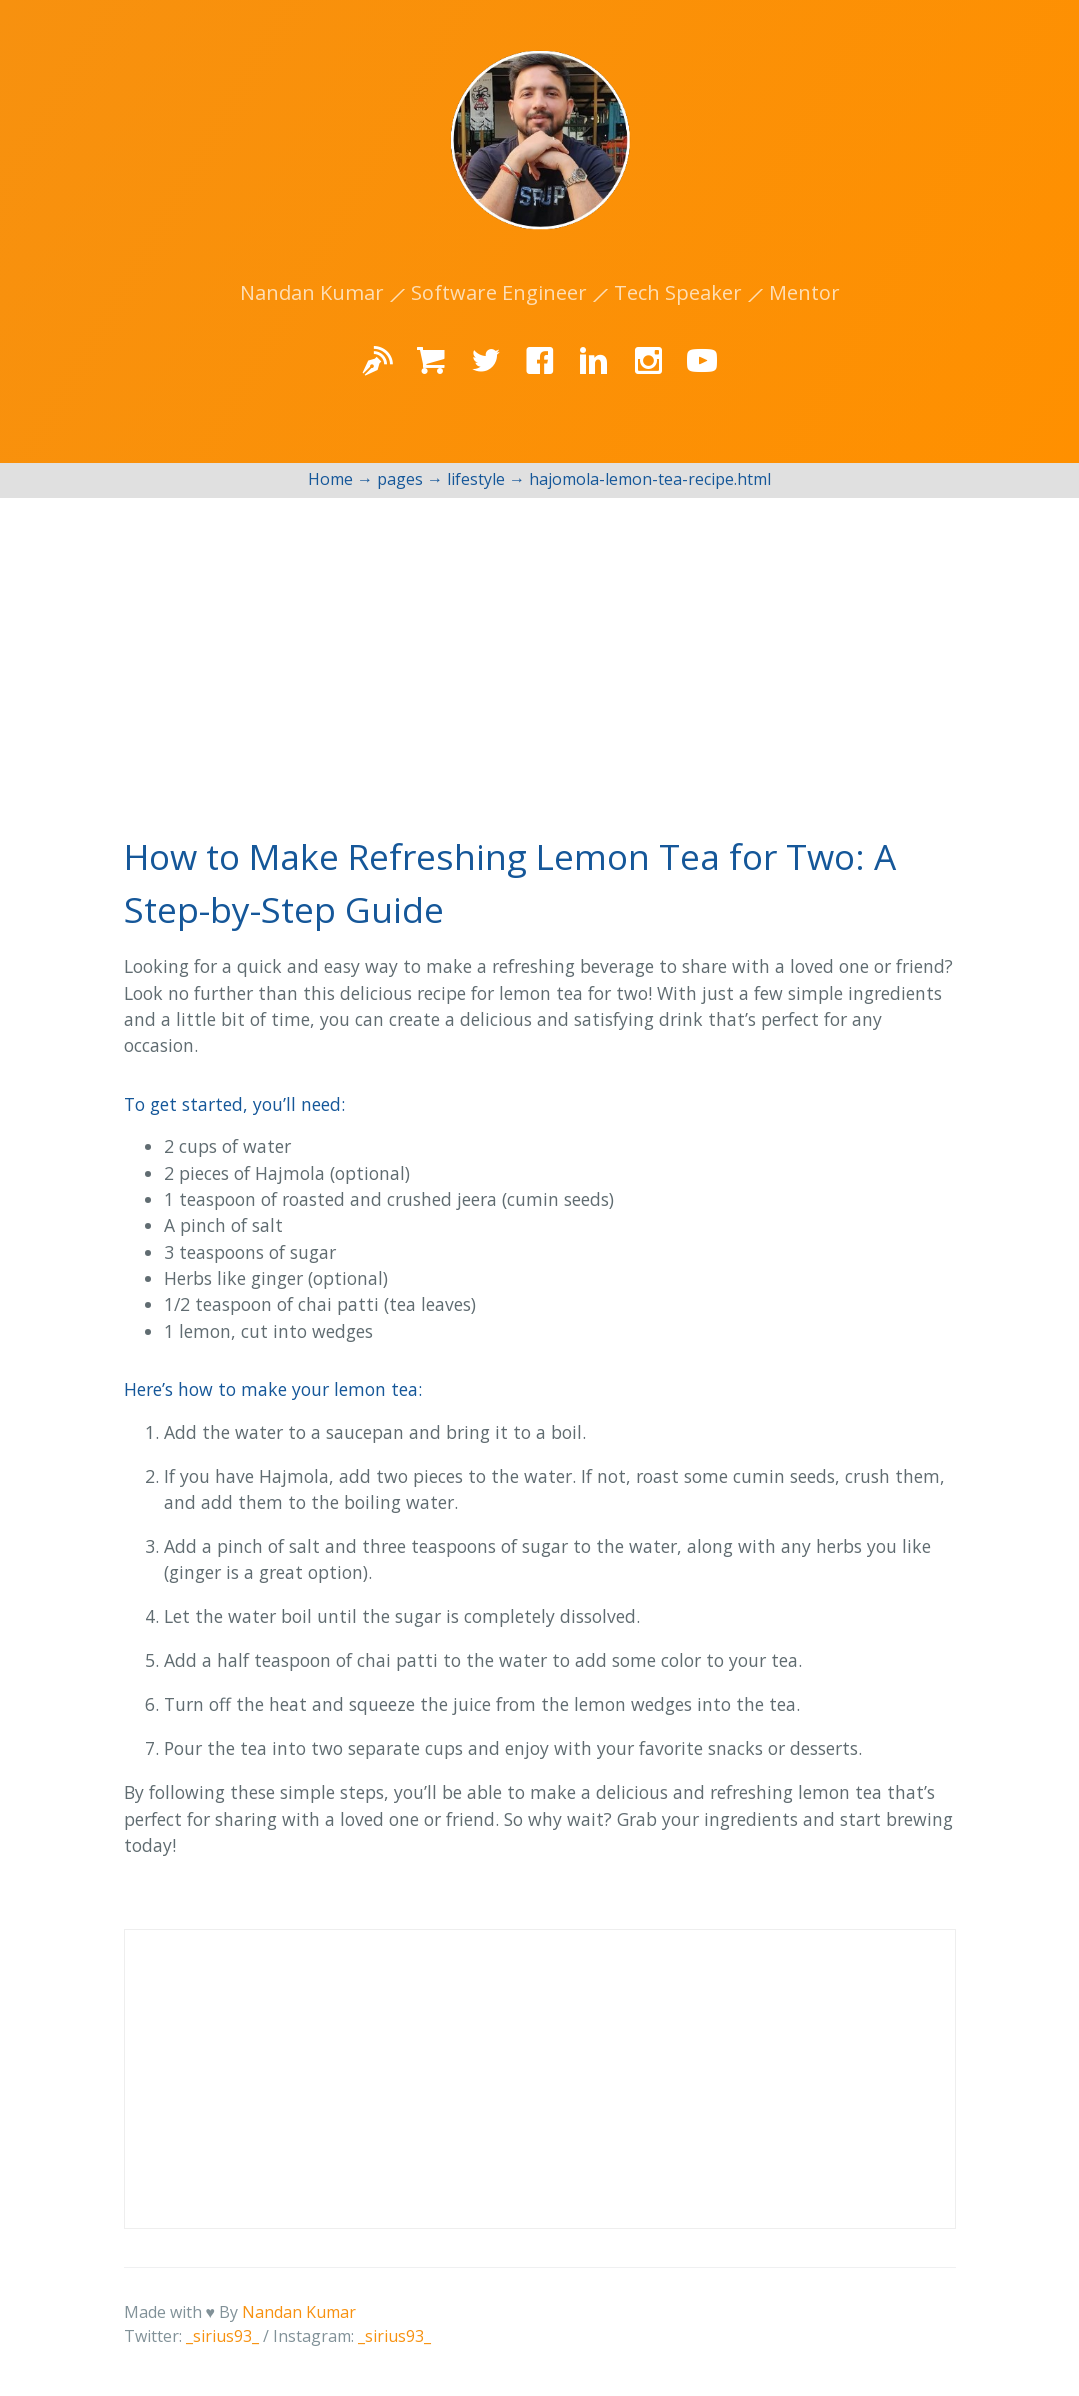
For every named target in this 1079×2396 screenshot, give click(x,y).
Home (330, 479)
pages (400, 479)
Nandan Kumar (299, 2312)
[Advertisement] (539, 648)
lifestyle (476, 479)
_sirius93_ (222, 2336)
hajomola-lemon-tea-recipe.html (650, 479)
